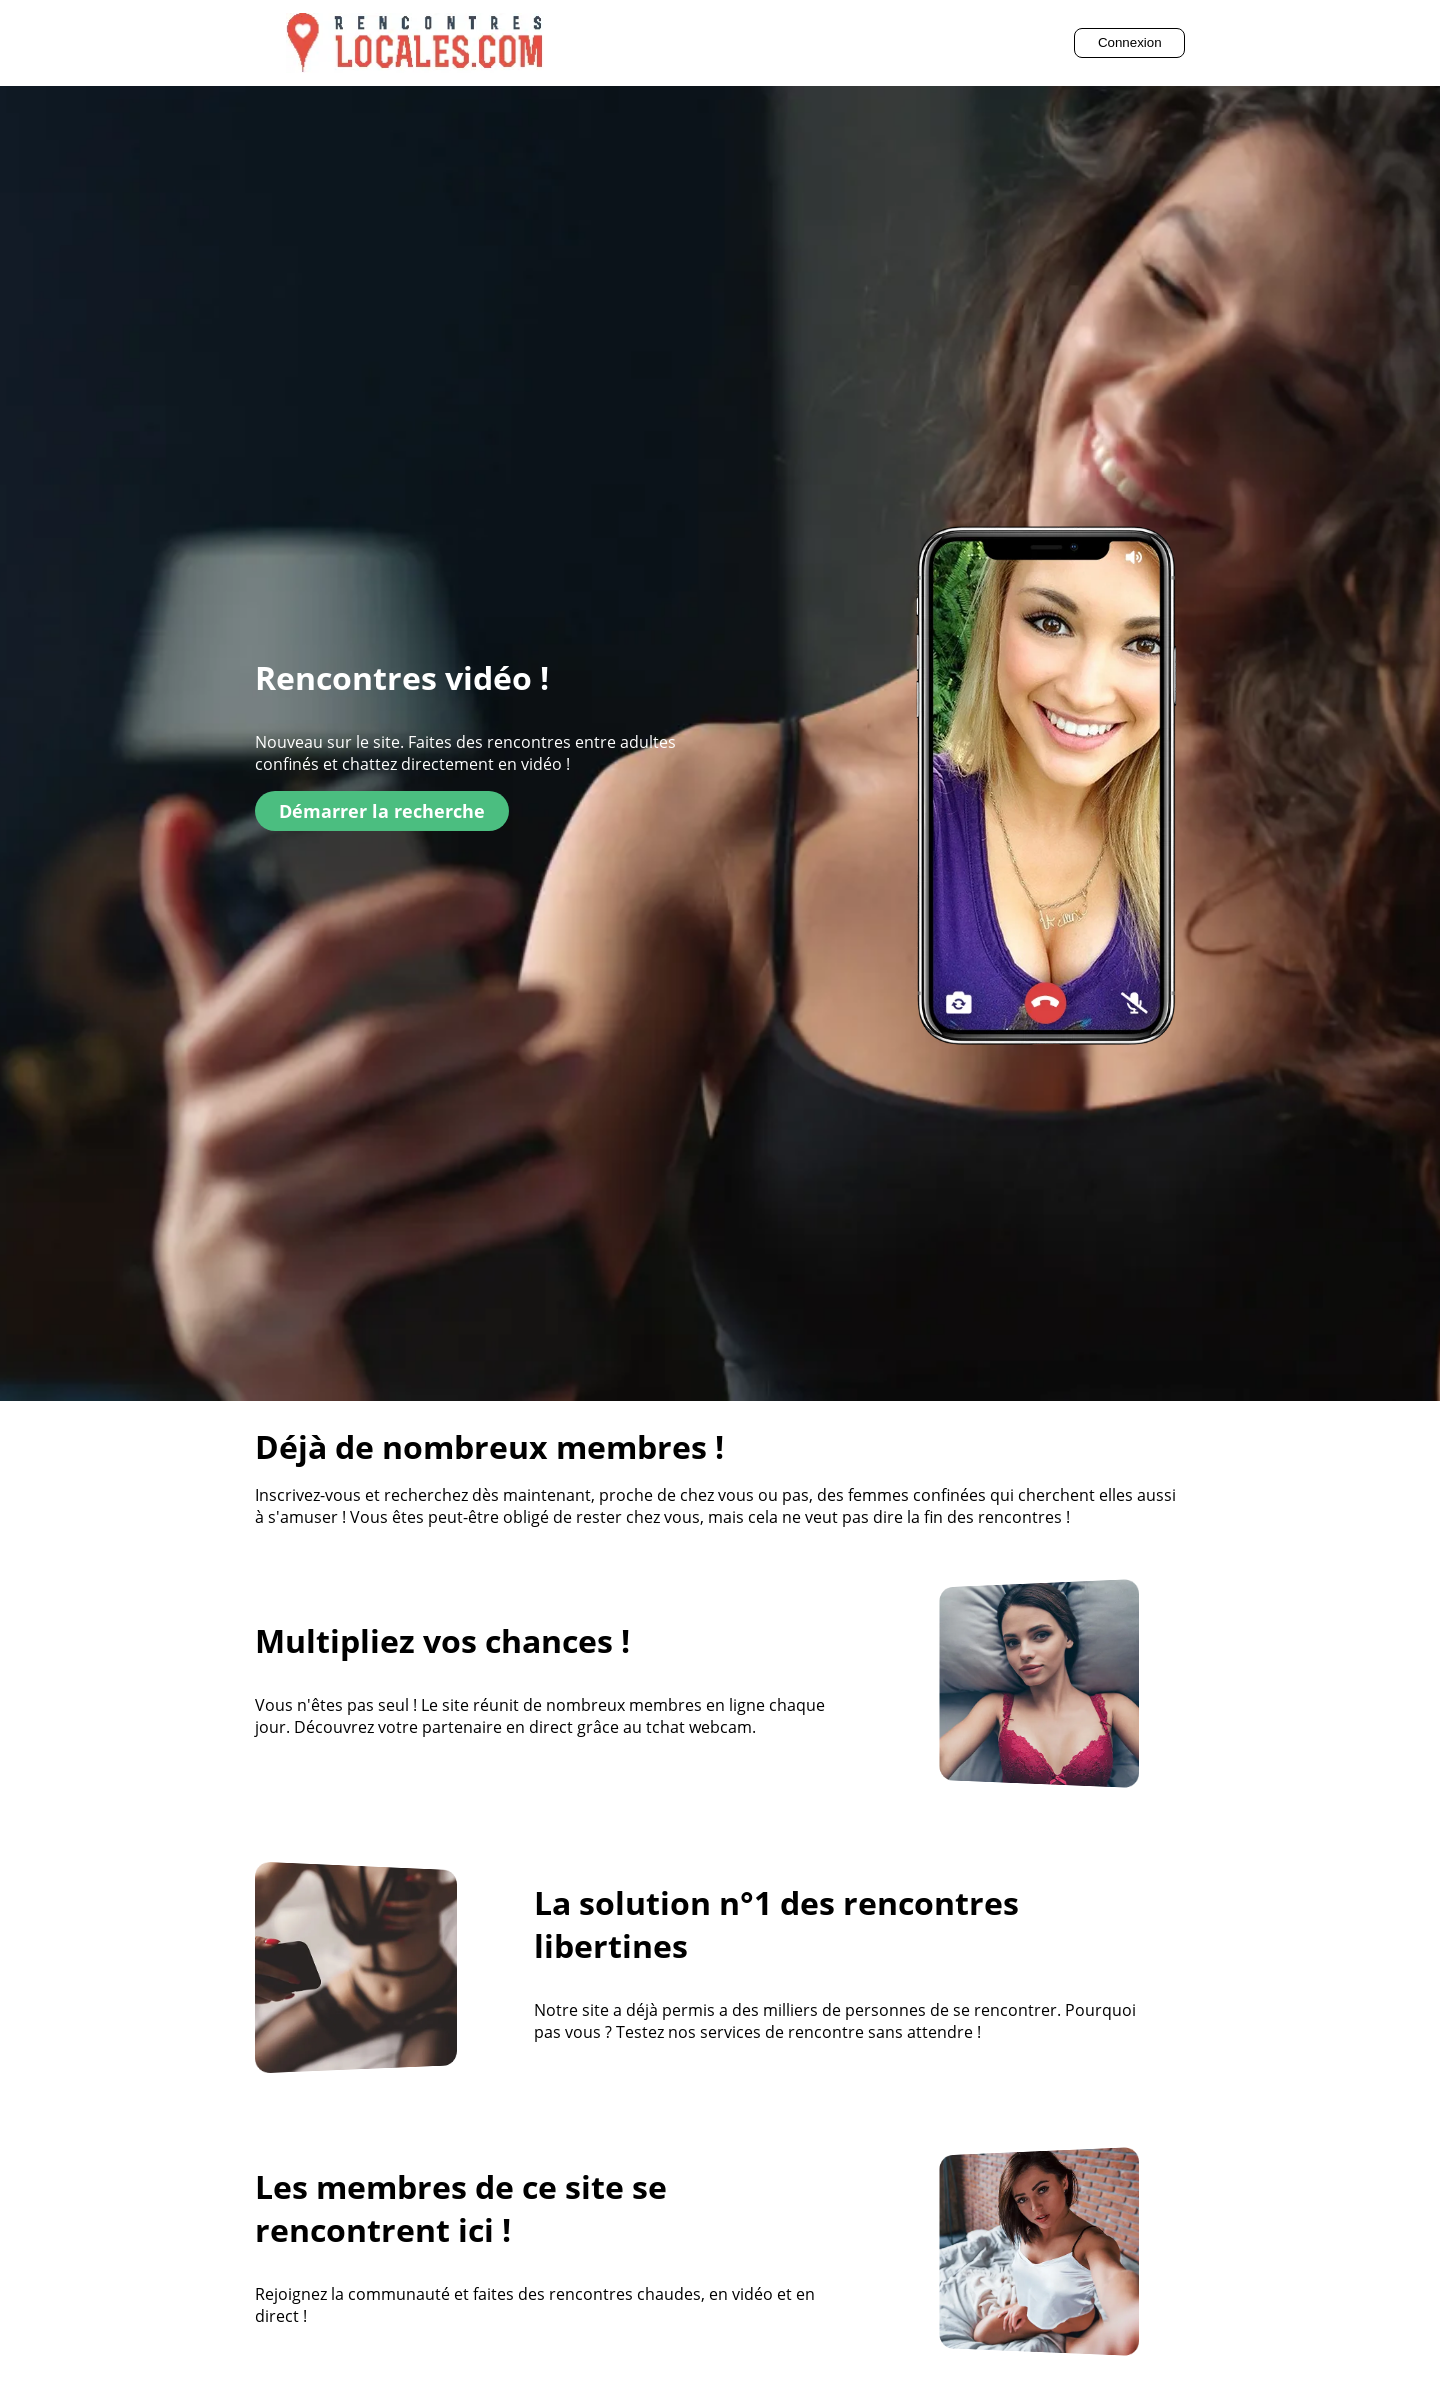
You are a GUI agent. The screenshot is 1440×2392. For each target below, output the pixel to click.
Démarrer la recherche (382, 811)
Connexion (1130, 42)
